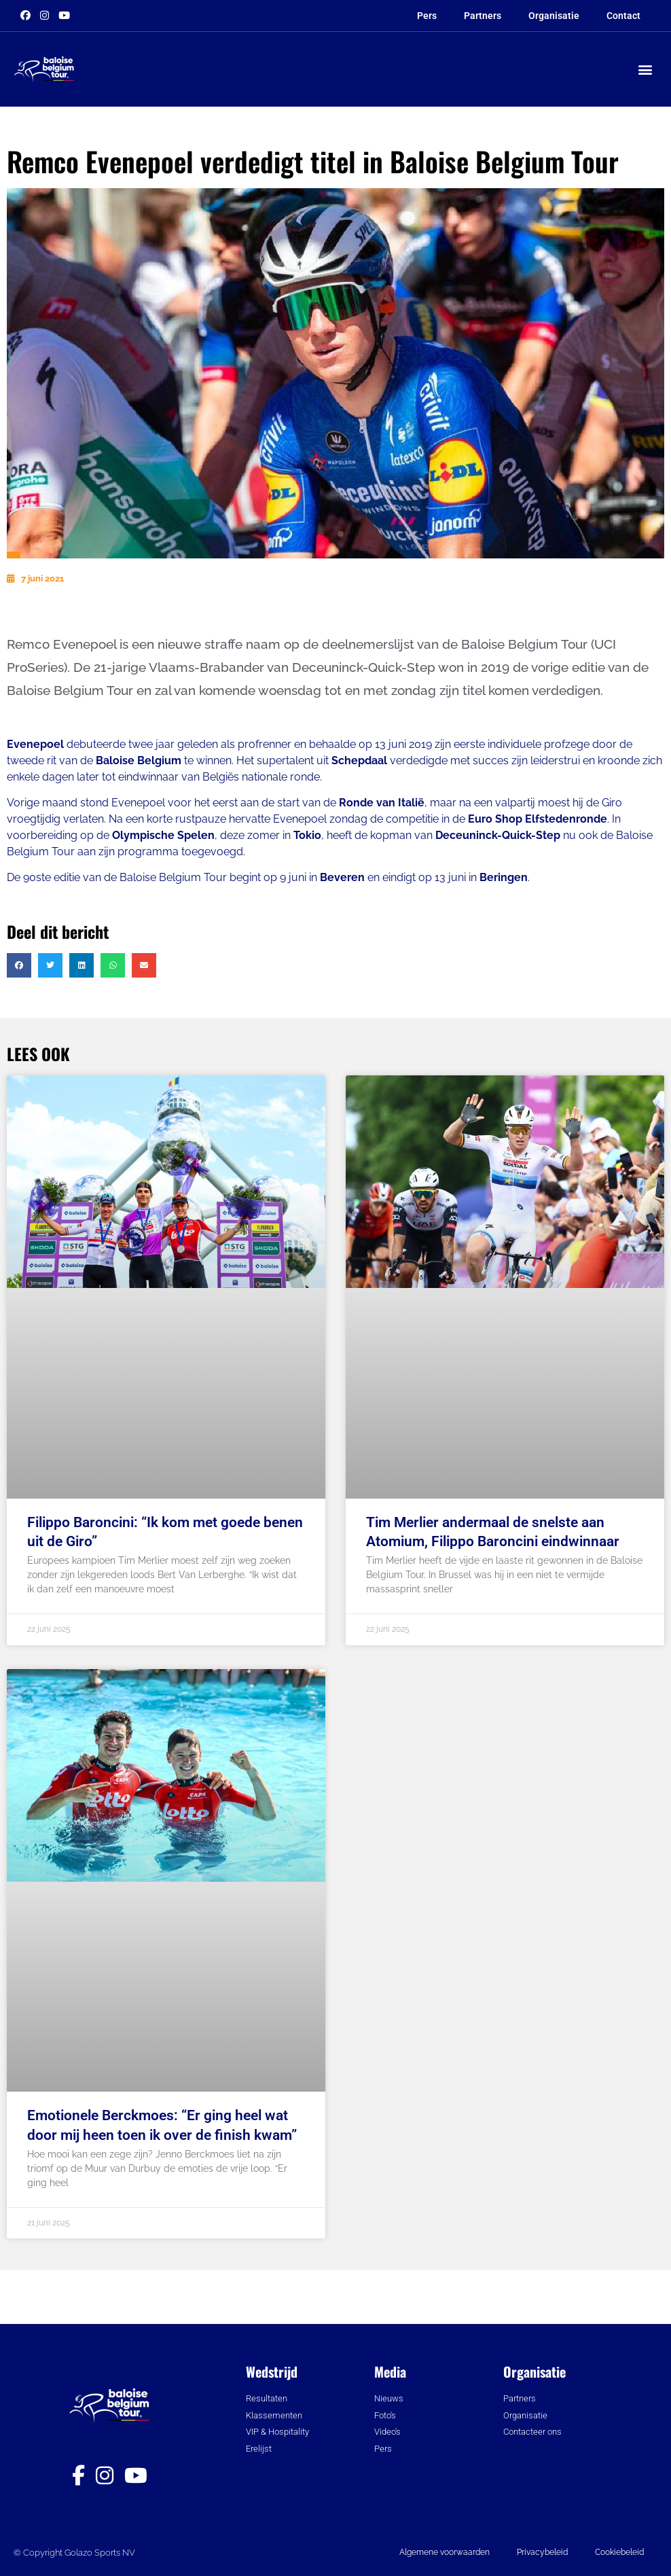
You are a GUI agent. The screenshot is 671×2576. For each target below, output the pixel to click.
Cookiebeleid (619, 2552)
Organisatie (553, 15)
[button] (645, 69)
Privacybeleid (542, 2552)
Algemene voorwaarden (444, 2552)
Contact (623, 15)
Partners (482, 15)
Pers (427, 15)
